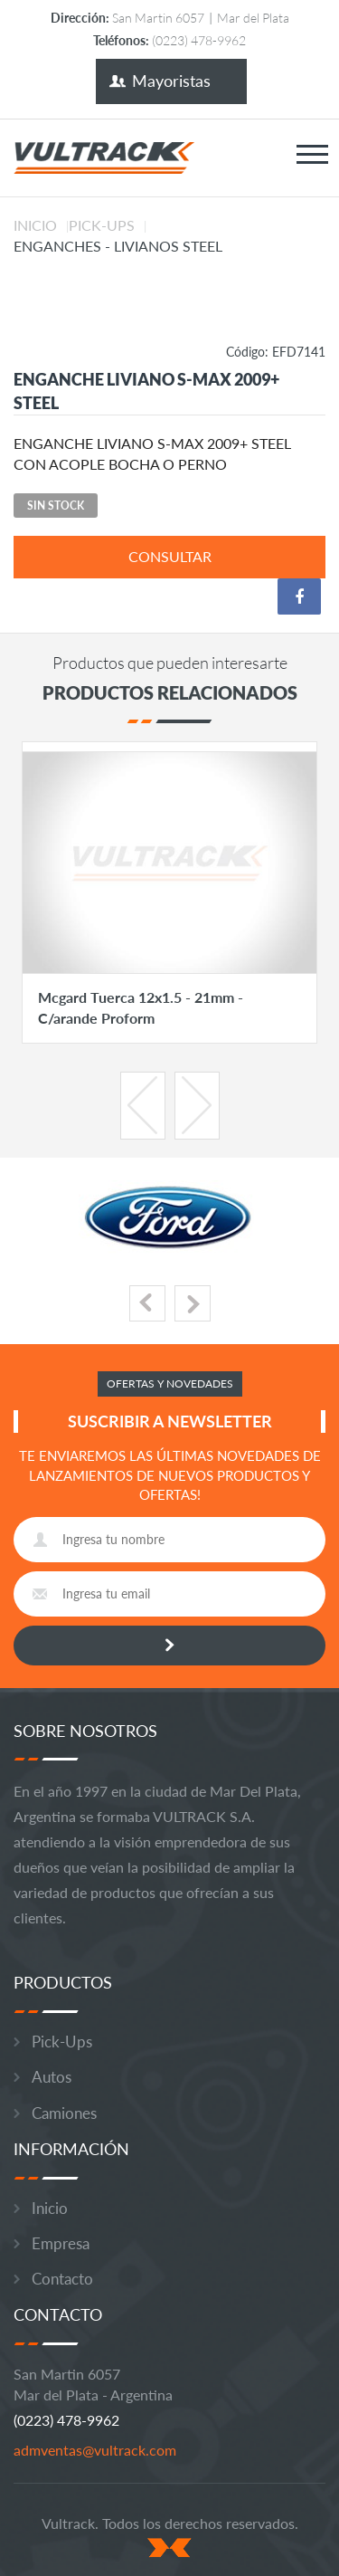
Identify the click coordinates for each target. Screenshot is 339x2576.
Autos (51, 2076)
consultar (170, 556)
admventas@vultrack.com (95, 2449)
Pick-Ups (102, 225)
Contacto (62, 2278)
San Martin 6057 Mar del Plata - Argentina (93, 2384)
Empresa (60, 2243)
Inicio (35, 225)
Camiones (64, 2113)
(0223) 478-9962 (66, 2419)
